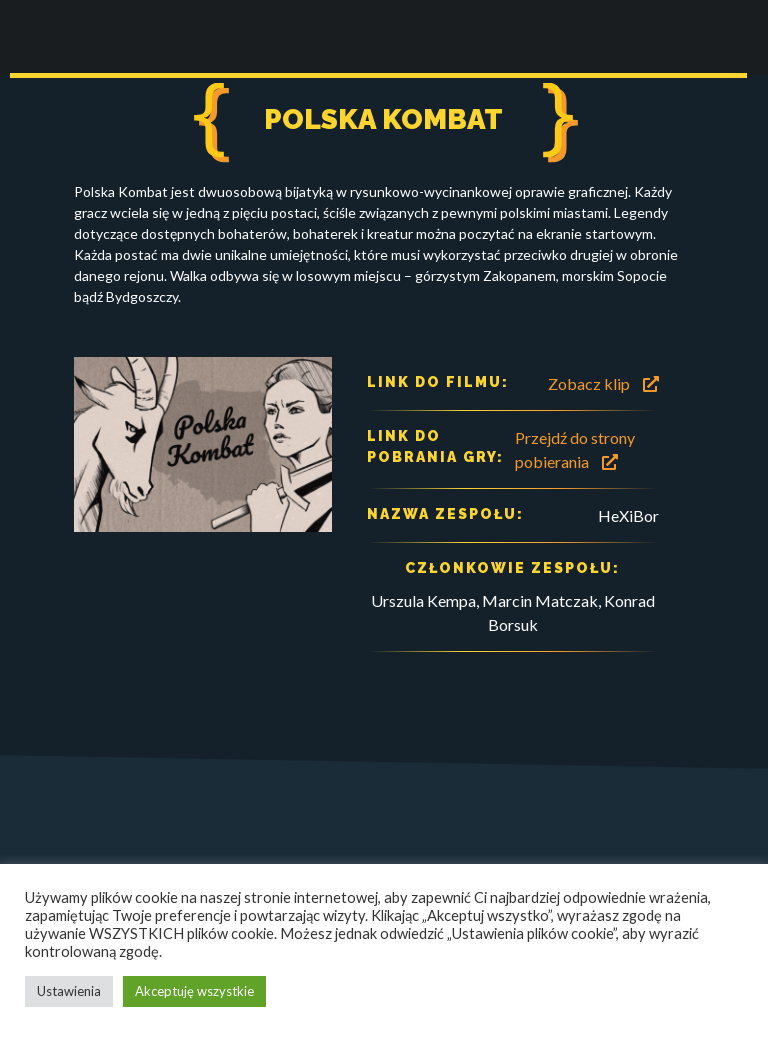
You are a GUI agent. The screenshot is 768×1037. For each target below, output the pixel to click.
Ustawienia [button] (69, 991)
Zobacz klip (603, 383)
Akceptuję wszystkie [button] (194, 991)
